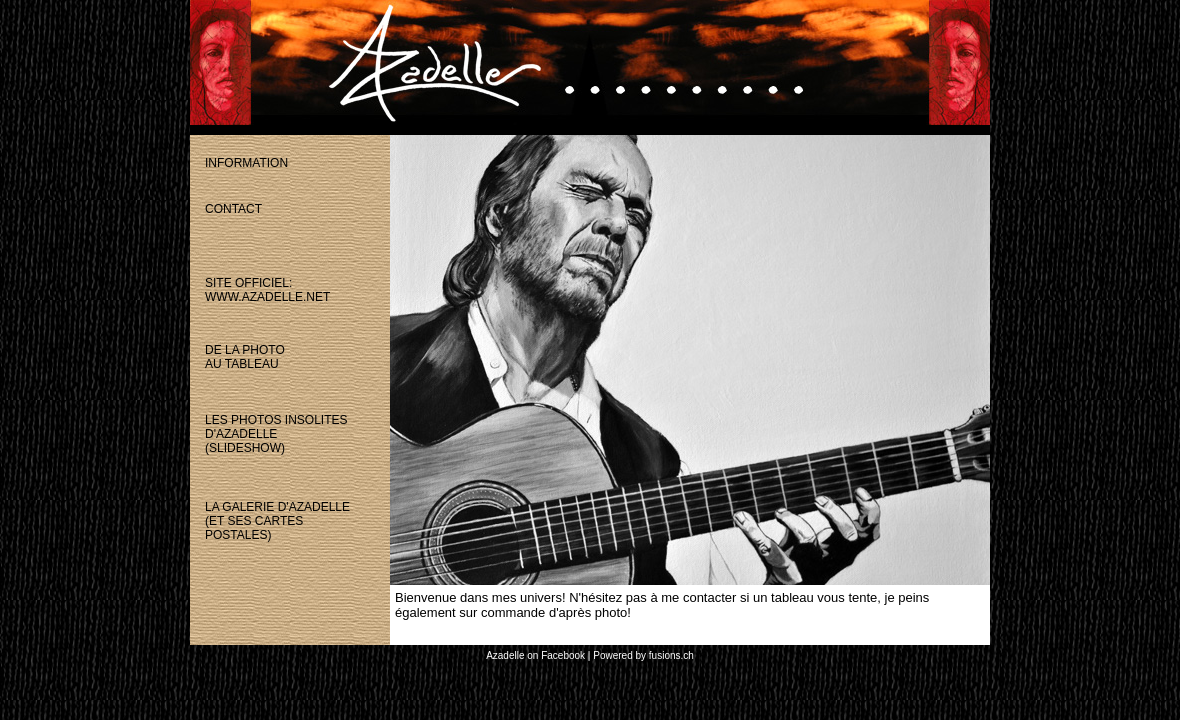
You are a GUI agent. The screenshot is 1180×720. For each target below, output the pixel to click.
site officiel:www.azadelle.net (267, 290)
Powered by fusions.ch (643, 655)
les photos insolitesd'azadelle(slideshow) (276, 434)
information (246, 163)
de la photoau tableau (245, 357)
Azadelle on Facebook (535, 655)
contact (233, 209)
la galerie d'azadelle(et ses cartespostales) (277, 521)
